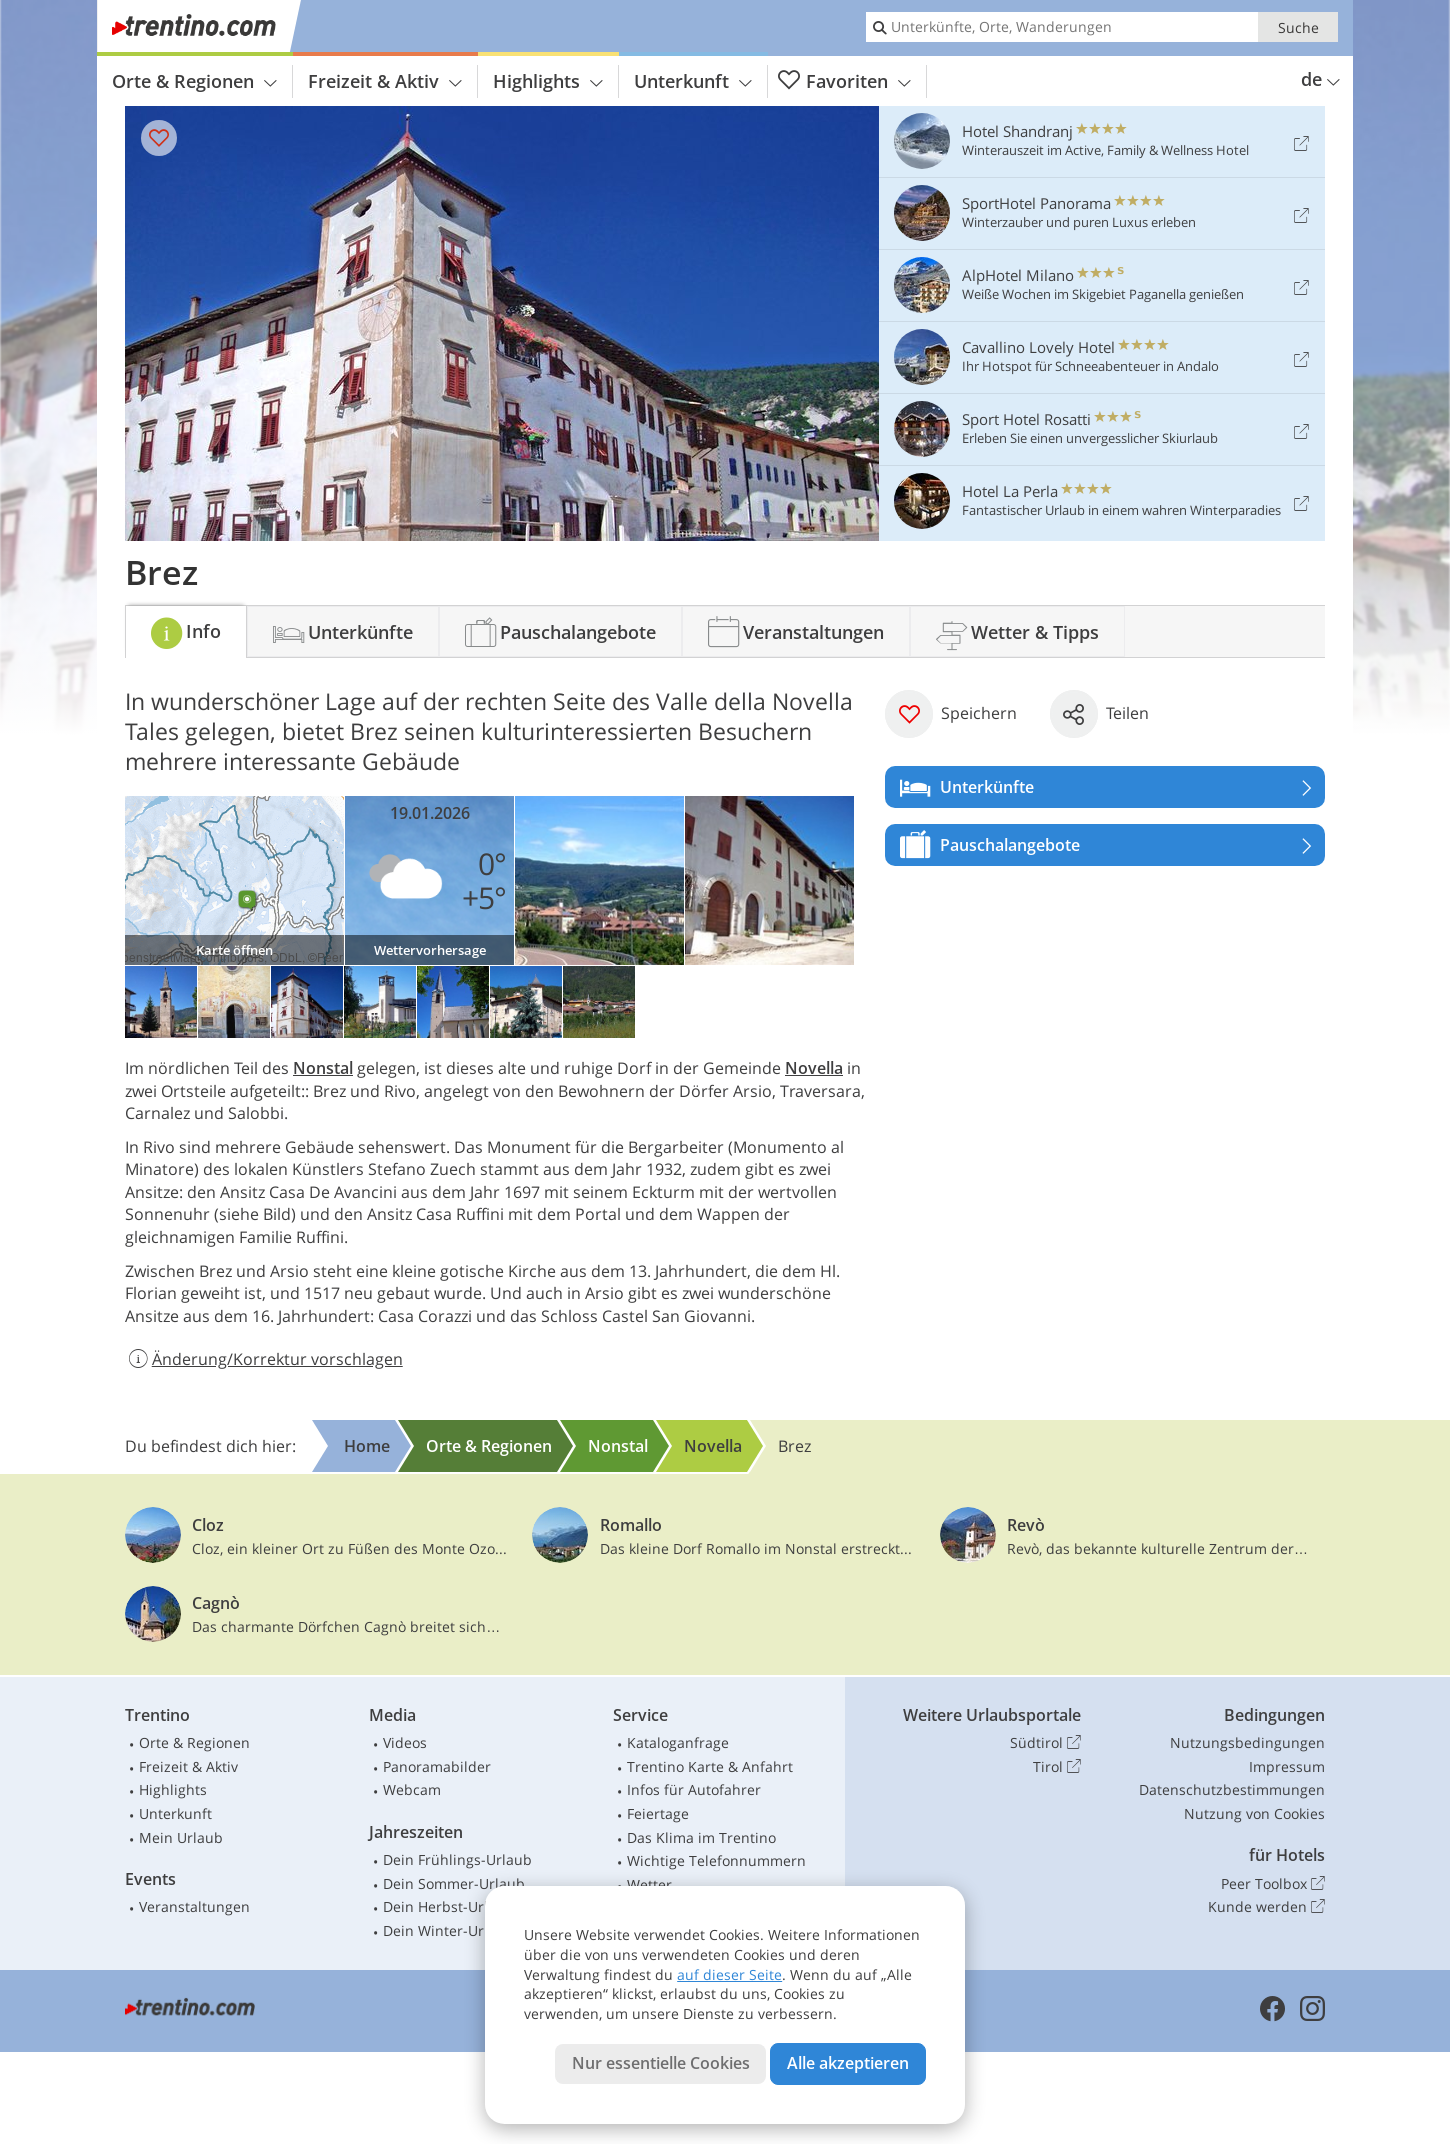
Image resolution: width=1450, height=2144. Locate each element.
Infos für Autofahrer (694, 1789)
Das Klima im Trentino (701, 1837)
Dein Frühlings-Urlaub (457, 1859)
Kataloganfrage (678, 1742)
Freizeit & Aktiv (385, 81)
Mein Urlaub (181, 1837)
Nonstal (323, 1068)
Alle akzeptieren (848, 2063)
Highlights (548, 81)
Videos (405, 1742)
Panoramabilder (437, 1766)
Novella (814, 1068)
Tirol (1057, 1767)
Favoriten (844, 81)
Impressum (1287, 1766)
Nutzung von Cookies (1254, 1813)
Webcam (412, 1789)
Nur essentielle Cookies (661, 2063)
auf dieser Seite (729, 1974)
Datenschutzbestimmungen (1232, 1789)
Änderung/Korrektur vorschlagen (264, 1359)
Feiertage (658, 1813)
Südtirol (1045, 1743)
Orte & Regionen (194, 81)
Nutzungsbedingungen (1247, 1742)
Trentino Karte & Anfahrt (710, 1766)
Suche (1298, 27)
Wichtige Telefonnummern (716, 1860)
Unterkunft (693, 81)
